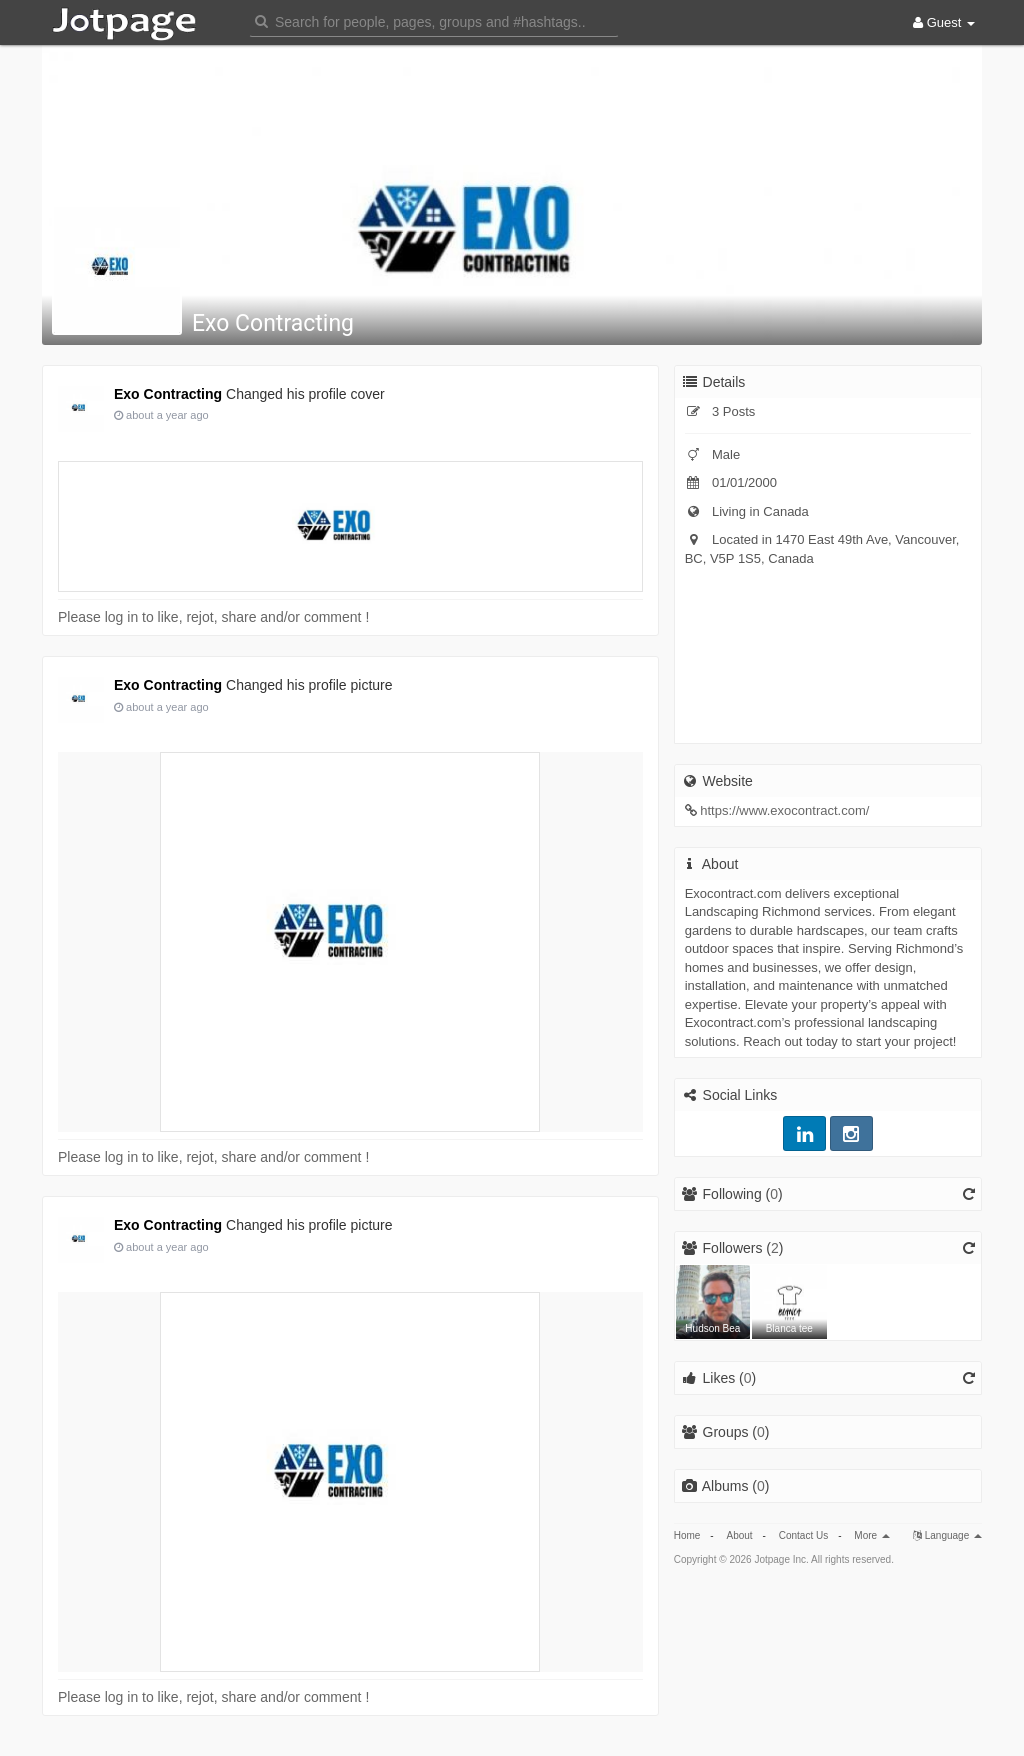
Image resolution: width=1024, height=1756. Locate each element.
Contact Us (803, 1535)
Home (687, 1535)
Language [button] (947, 1535)
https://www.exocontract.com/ (784, 810)
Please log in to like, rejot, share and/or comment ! (213, 617)
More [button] (872, 1535)
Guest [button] (944, 22)
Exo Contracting (273, 323)
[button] (434, 20)
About (739, 1535)
